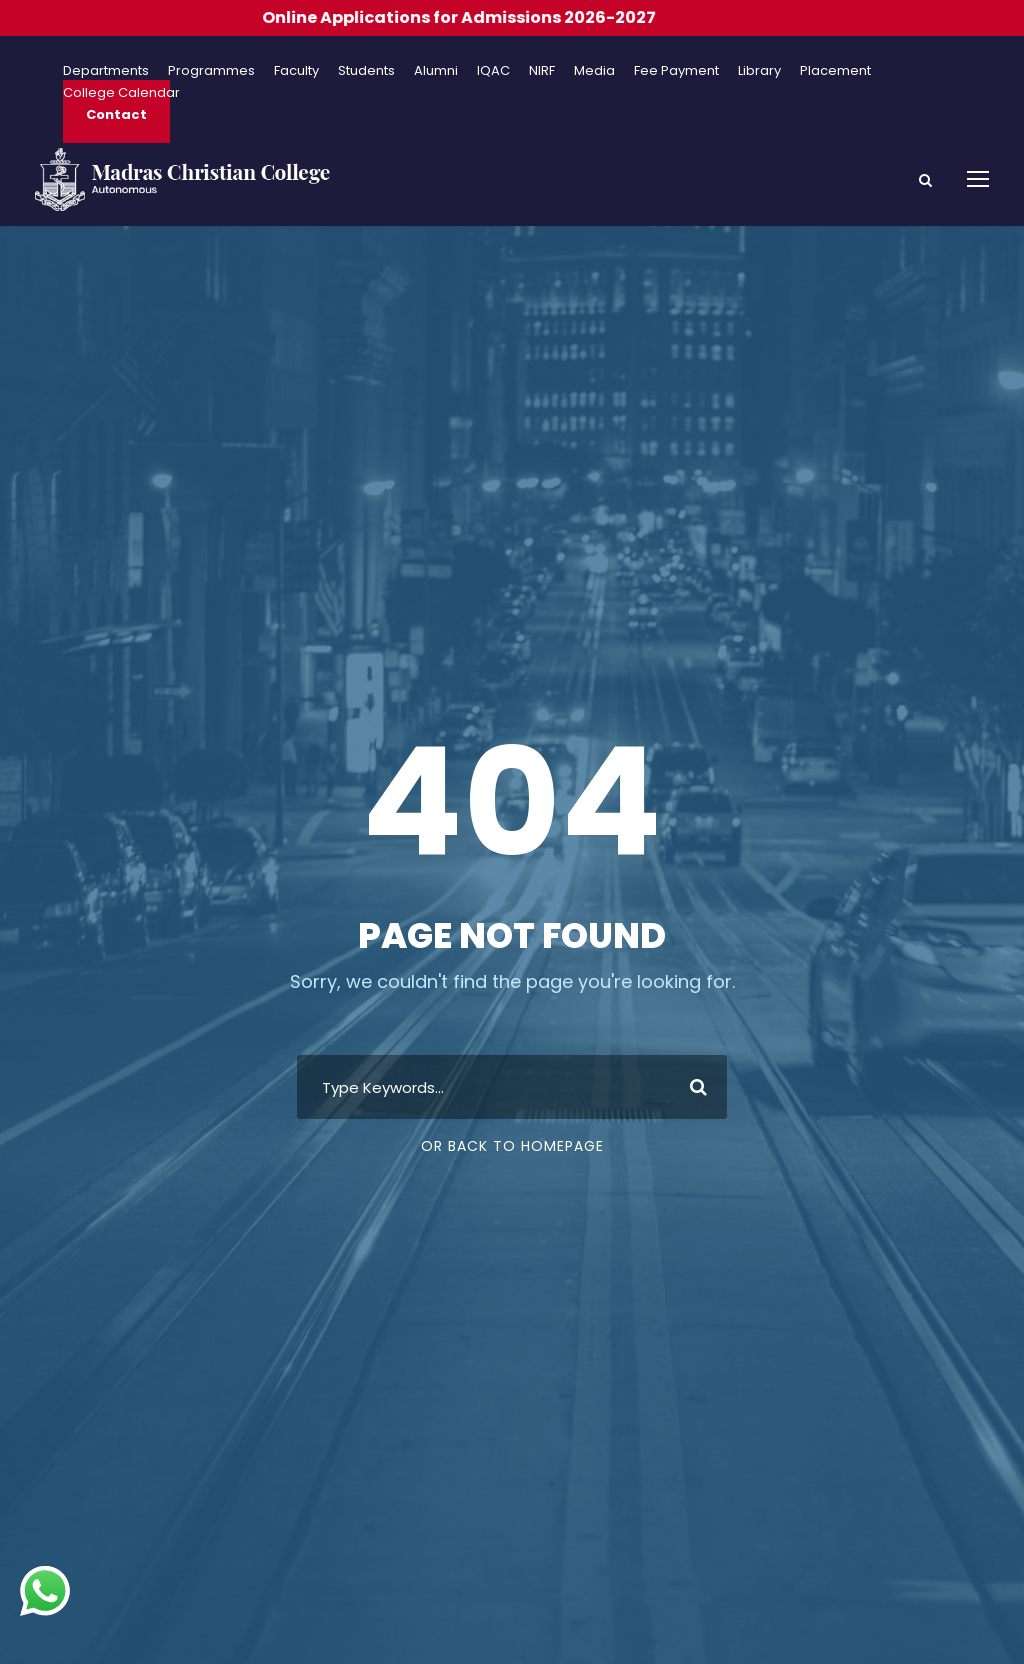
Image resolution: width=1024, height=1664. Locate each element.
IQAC (493, 70)
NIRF (542, 70)
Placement (835, 70)
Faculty (296, 70)
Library (759, 70)
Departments (106, 70)
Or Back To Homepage (512, 1146)
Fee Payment (676, 70)
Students (366, 70)
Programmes (211, 70)
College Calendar (121, 92)
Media (594, 70)
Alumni (436, 70)
